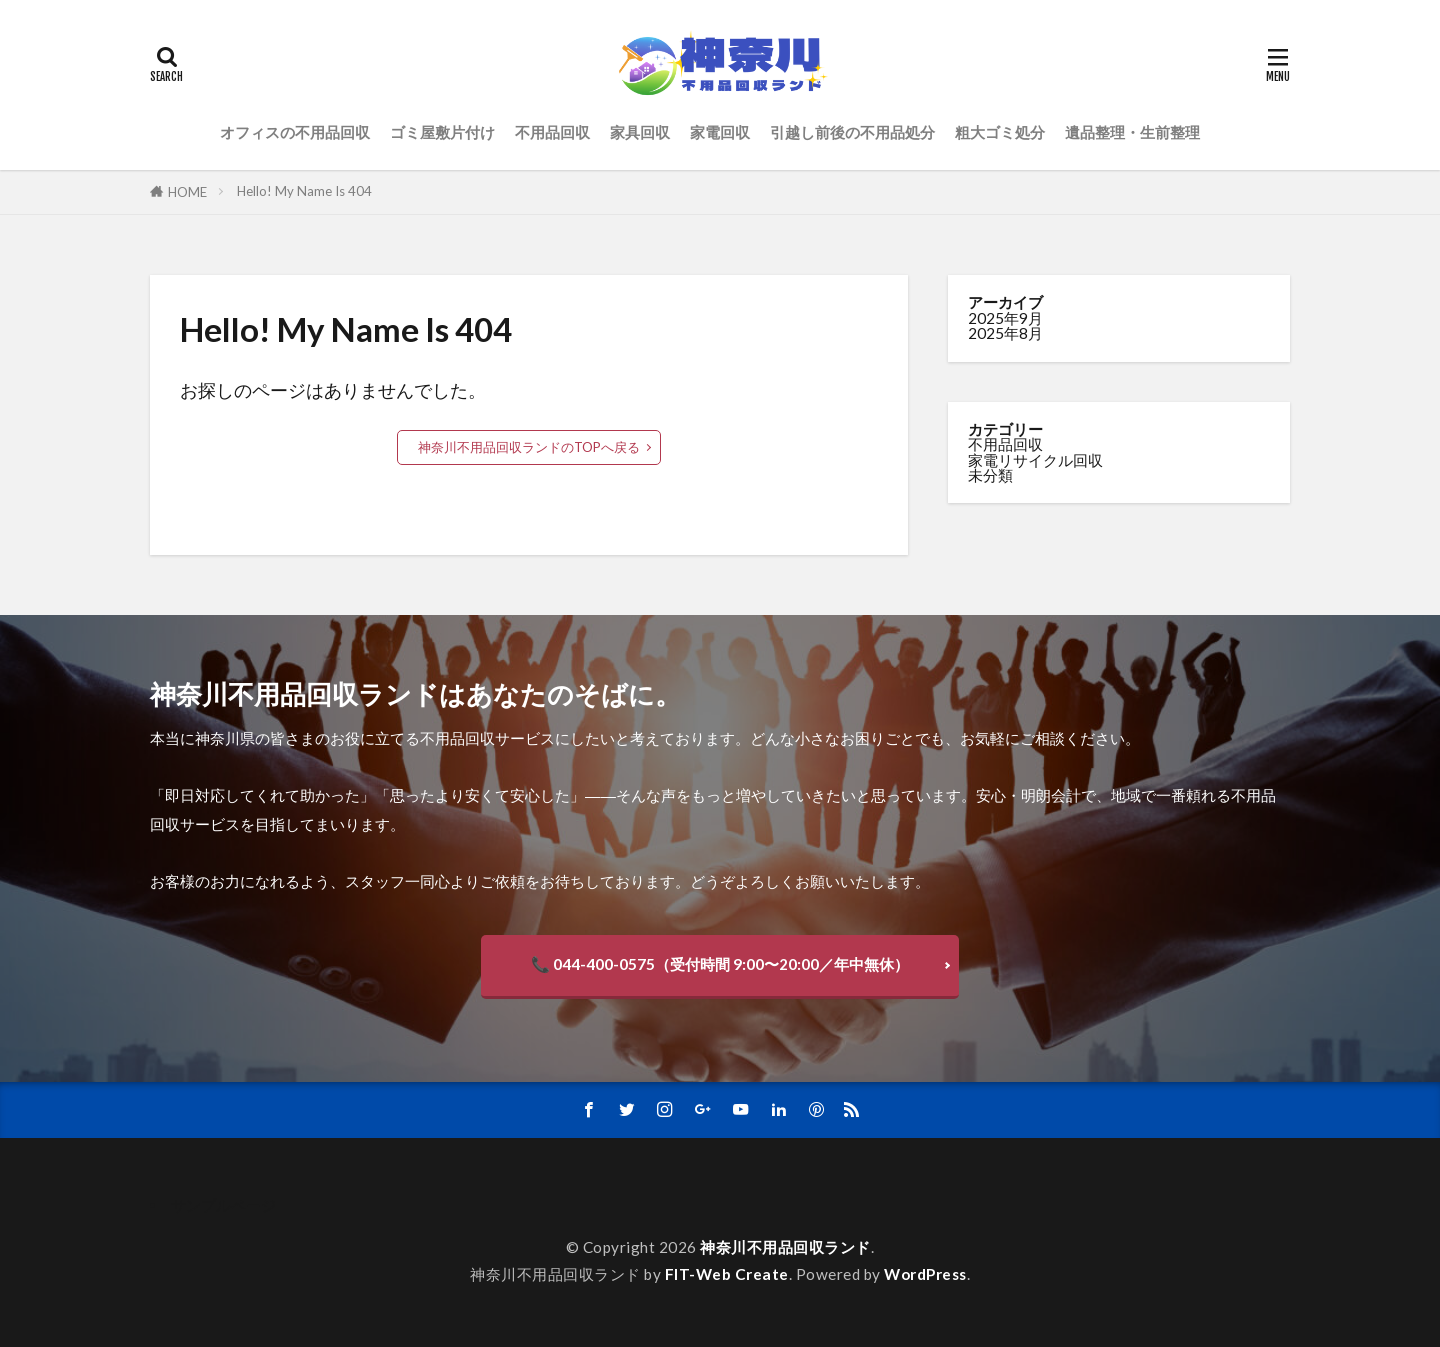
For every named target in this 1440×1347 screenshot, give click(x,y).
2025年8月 (1005, 333)
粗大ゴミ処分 (1000, 132)
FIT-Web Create (727, 1274)
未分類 (990, 475)
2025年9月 (1005, 318)
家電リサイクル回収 (1035, 460)
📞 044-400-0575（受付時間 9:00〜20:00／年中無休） (720, 964)
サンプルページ (223, 1205)
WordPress (925, 1274)
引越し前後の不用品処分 (852, 132)
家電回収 (720, 132)
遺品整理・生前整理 (1132, 132)
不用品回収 (552, 132)
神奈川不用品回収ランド (785, 1247)
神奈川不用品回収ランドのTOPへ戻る (529, 447)
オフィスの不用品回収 (295, 132)
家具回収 (640, 132)
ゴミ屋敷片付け (442, 132)
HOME (187, 192)
